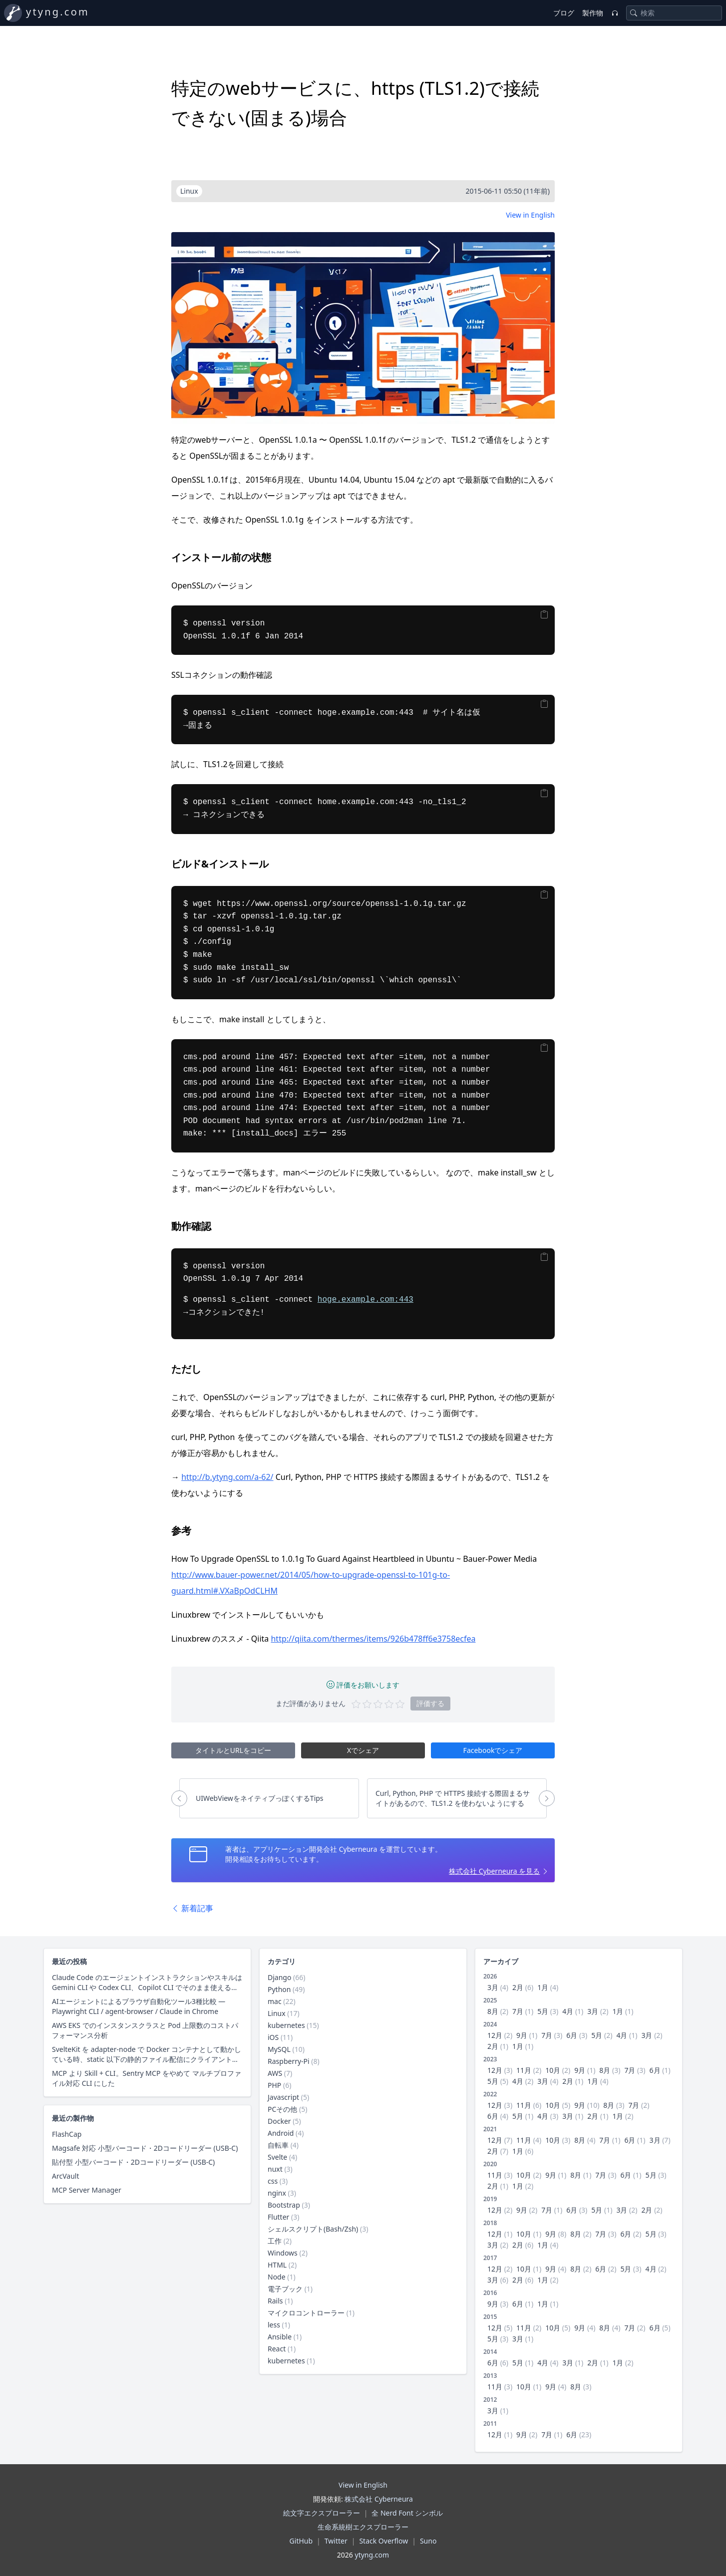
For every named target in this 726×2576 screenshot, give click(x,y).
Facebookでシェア (493, 1750)
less (274, 2324)
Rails (275, 2300)
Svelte (277, 2157)
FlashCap (66, 2134)
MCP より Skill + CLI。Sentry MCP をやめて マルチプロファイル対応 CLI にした (146, 2078)
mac (275, 2001)
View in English (530, 215)
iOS (273, 2037)
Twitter (336, 2541)
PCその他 (282, 2109)
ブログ (563, 12)
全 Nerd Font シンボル (407, 2513)
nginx (277, 2193)
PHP (274, 2085)
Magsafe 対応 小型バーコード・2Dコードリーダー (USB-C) (145, 2148)
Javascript (283, 2097)
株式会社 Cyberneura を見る (494, 1871)
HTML (277, 2265)
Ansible (280, 2336)
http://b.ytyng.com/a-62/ (227, 1476)
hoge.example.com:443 (365, 1299)
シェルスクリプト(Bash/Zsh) (313, 2229)
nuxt (275, 2169)
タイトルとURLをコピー (233, 1750)
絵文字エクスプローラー (321, 2513)
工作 (275, 2241)
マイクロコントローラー (306, 2312)
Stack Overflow (383, 2541)
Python (279, 1989)
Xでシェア (363, 1750)
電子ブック (285, 2288)
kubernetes (286, 2025)
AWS (275, 2073)
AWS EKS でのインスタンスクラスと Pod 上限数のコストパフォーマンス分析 (145, 2030)
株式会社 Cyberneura (378, 2499)
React (277, 2348)
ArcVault (65, 2176)
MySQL (279, 2049)
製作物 (592, 12)
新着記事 (192, 1908)
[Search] (633, 13)
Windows (283, 2253)
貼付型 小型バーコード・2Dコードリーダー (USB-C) (133, 2162)
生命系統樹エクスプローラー (363, 2527)
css (273, 2181)
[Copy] (544, 614)
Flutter (278, 2217)
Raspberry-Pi (289, 2061)
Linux (277, 2013)
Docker (279, 2121)
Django (279, 1977)
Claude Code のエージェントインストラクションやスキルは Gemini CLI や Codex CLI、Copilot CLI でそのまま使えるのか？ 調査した (147, 1983)
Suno (428, 2541)
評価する (430, 1703)
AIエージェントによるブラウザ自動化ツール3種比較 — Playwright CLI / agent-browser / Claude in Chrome (138, 2006)
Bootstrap (284, 2205)
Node (277, 2277)
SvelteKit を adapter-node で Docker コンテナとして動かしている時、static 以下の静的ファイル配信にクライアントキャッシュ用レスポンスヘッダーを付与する (146, 2054)
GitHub (301, 2541)
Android (281, 2133)
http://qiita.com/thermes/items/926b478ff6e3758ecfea (373, 1638)
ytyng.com (57, 11)
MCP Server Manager (86, 2190)
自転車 (278, 2145)
